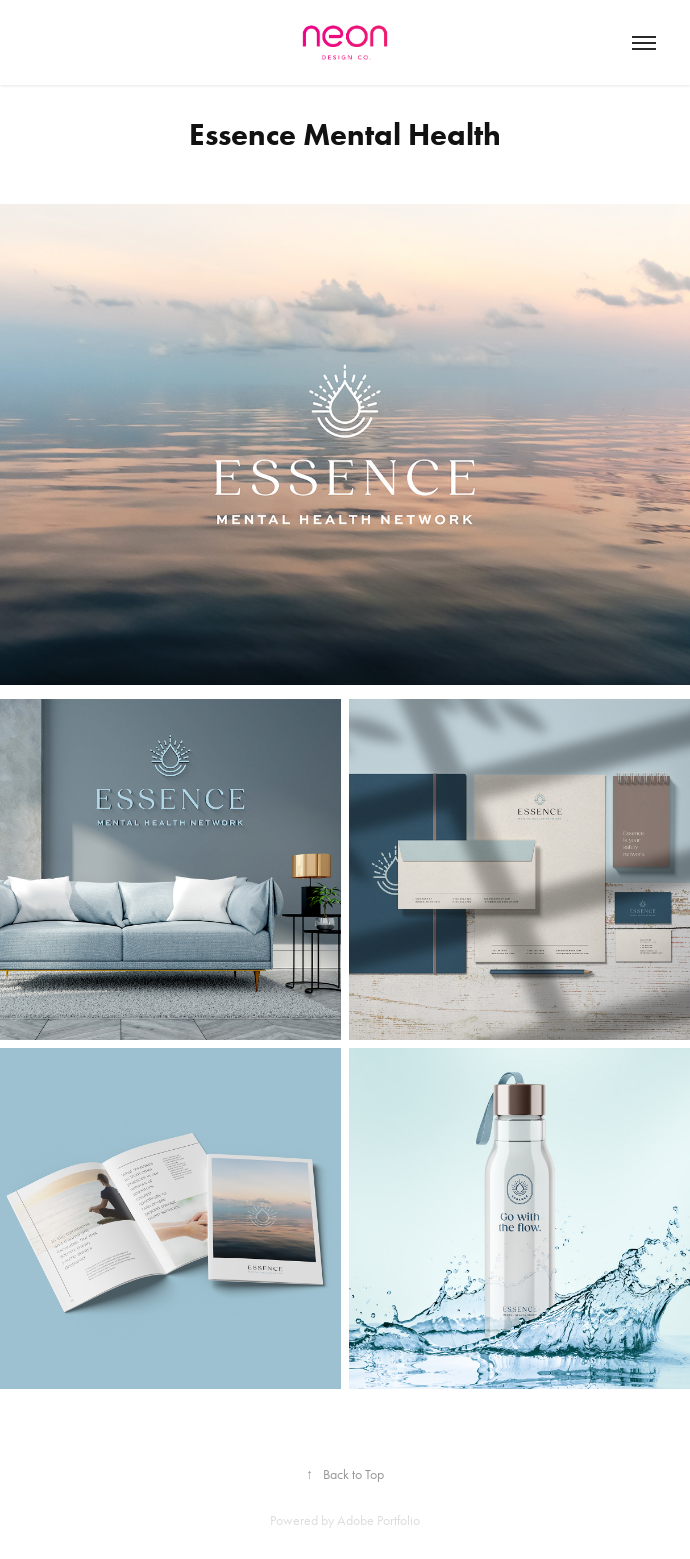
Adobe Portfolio (378, 1520)
